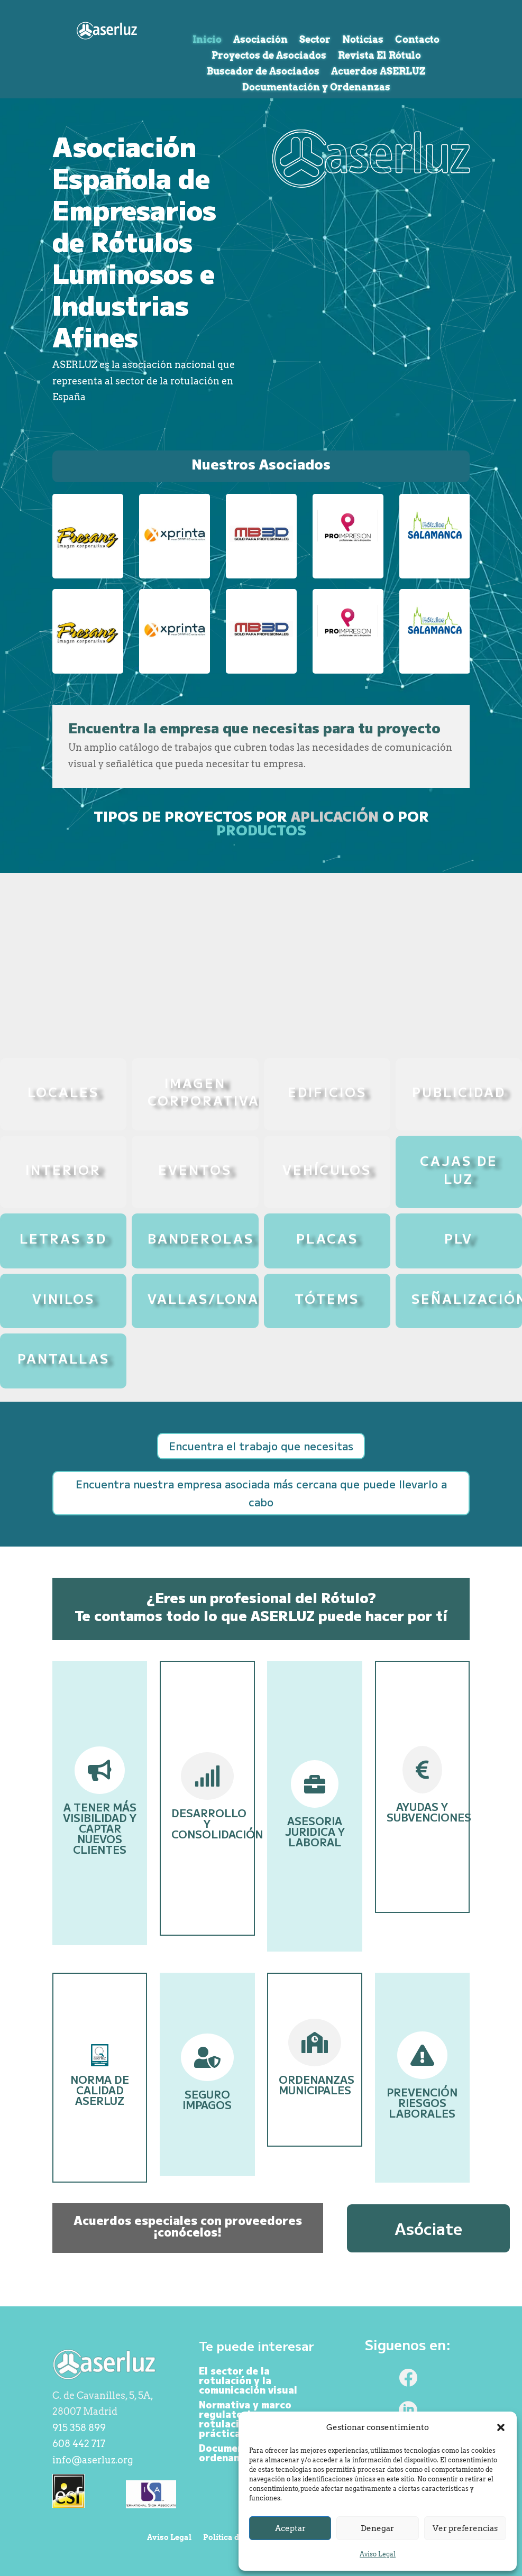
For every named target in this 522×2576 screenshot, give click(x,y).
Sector (315, 40)
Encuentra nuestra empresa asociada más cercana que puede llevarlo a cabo (261, 1493)
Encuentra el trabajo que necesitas (261, 1445)
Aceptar (290, 2528)
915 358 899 (79, 2427)
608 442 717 (78, 2443)
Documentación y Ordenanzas (316, 88)
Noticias (362, 40)
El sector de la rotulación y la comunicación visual (248, 2379)
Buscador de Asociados (263, 72)
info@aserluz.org (92, 2459)
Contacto (417, 40)
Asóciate (428, 2228)
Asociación (260, 40)
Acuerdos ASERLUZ (378, 72)
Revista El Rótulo (379, 56)
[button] (501, 2427)
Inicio (207, 40)
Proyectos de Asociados (269, 56)
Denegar (377, 2528)
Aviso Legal (378, 2554)
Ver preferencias (465, 2528)
